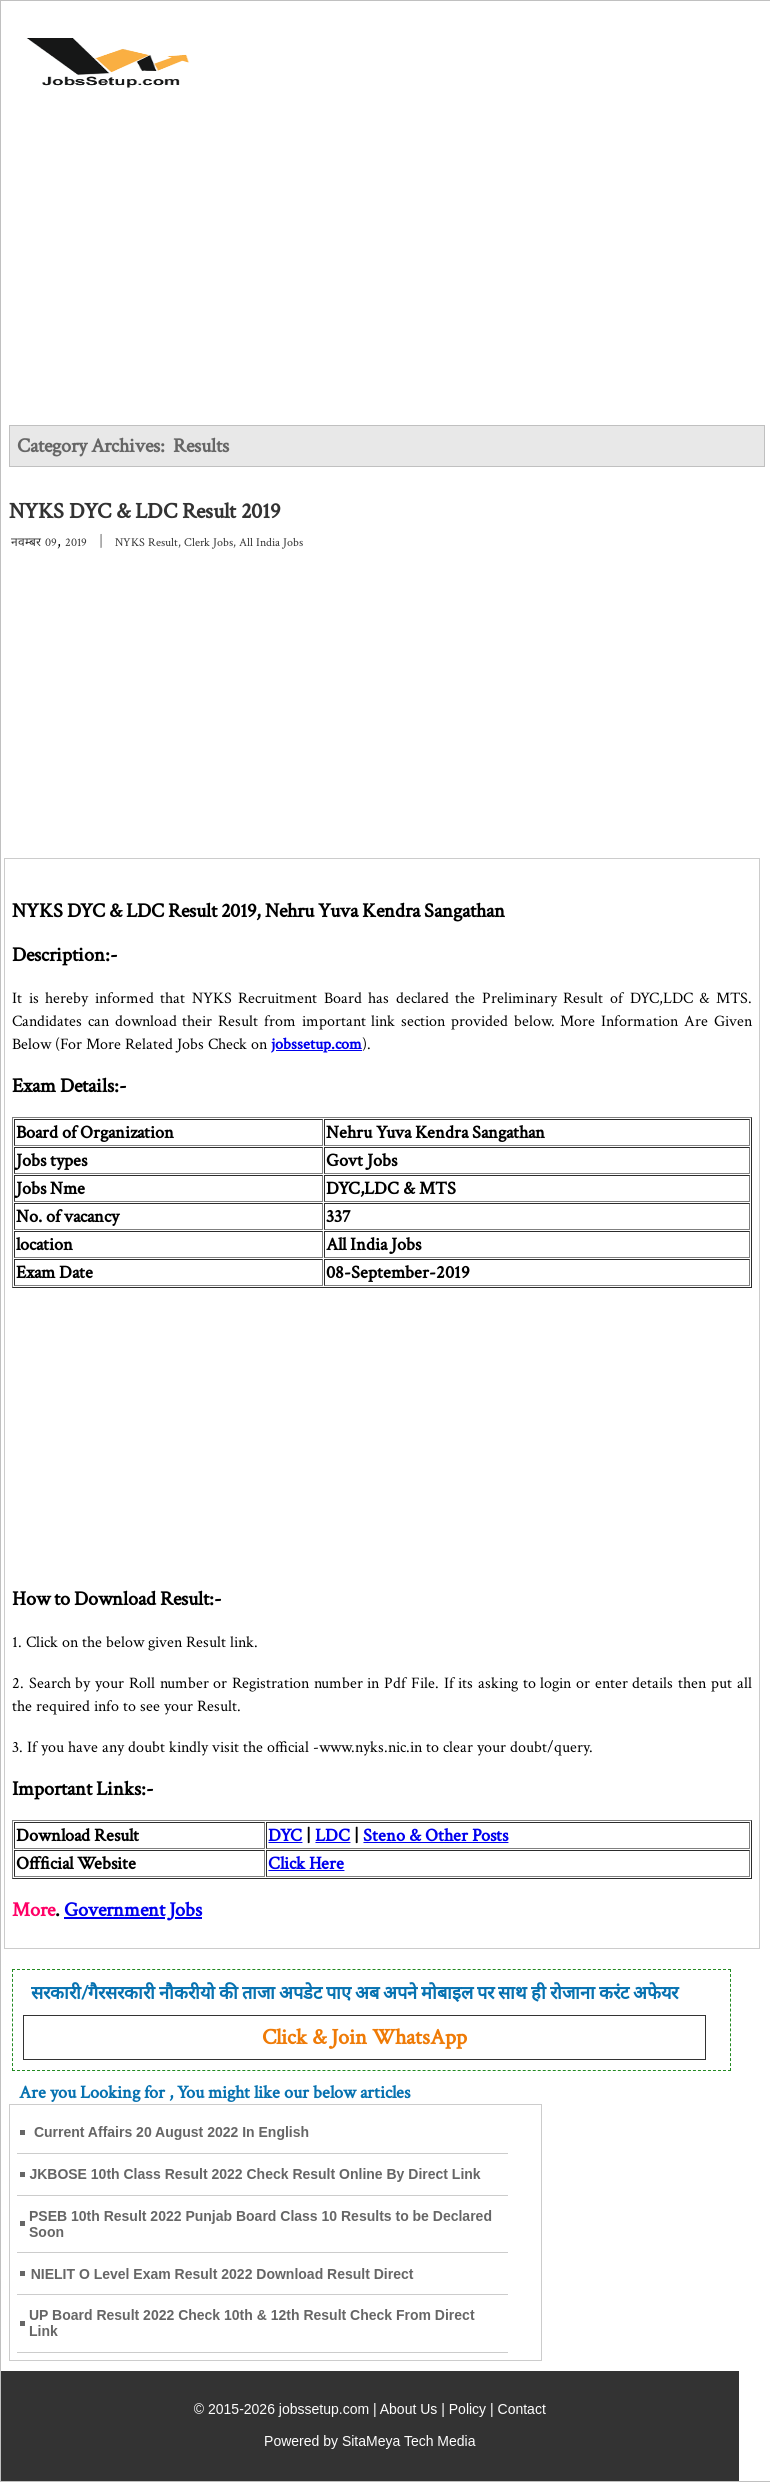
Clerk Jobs (208, 542)
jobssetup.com (316, 1044)
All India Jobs (271, 542)
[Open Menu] (691, 52)
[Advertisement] (386, 272)
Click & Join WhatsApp (364, 2037)
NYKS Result (146, 542)
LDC (332, 1835)
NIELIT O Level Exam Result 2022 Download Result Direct (222, 2274)
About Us (409, 2409)
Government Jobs (133, 1910)
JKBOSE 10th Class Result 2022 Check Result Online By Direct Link (254, 2174)
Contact (522, 2409)
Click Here (306, 1863)
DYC (285, 1835)
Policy (467, 2409)
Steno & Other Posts (435, 1835)
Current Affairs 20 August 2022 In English (171, 2132)
